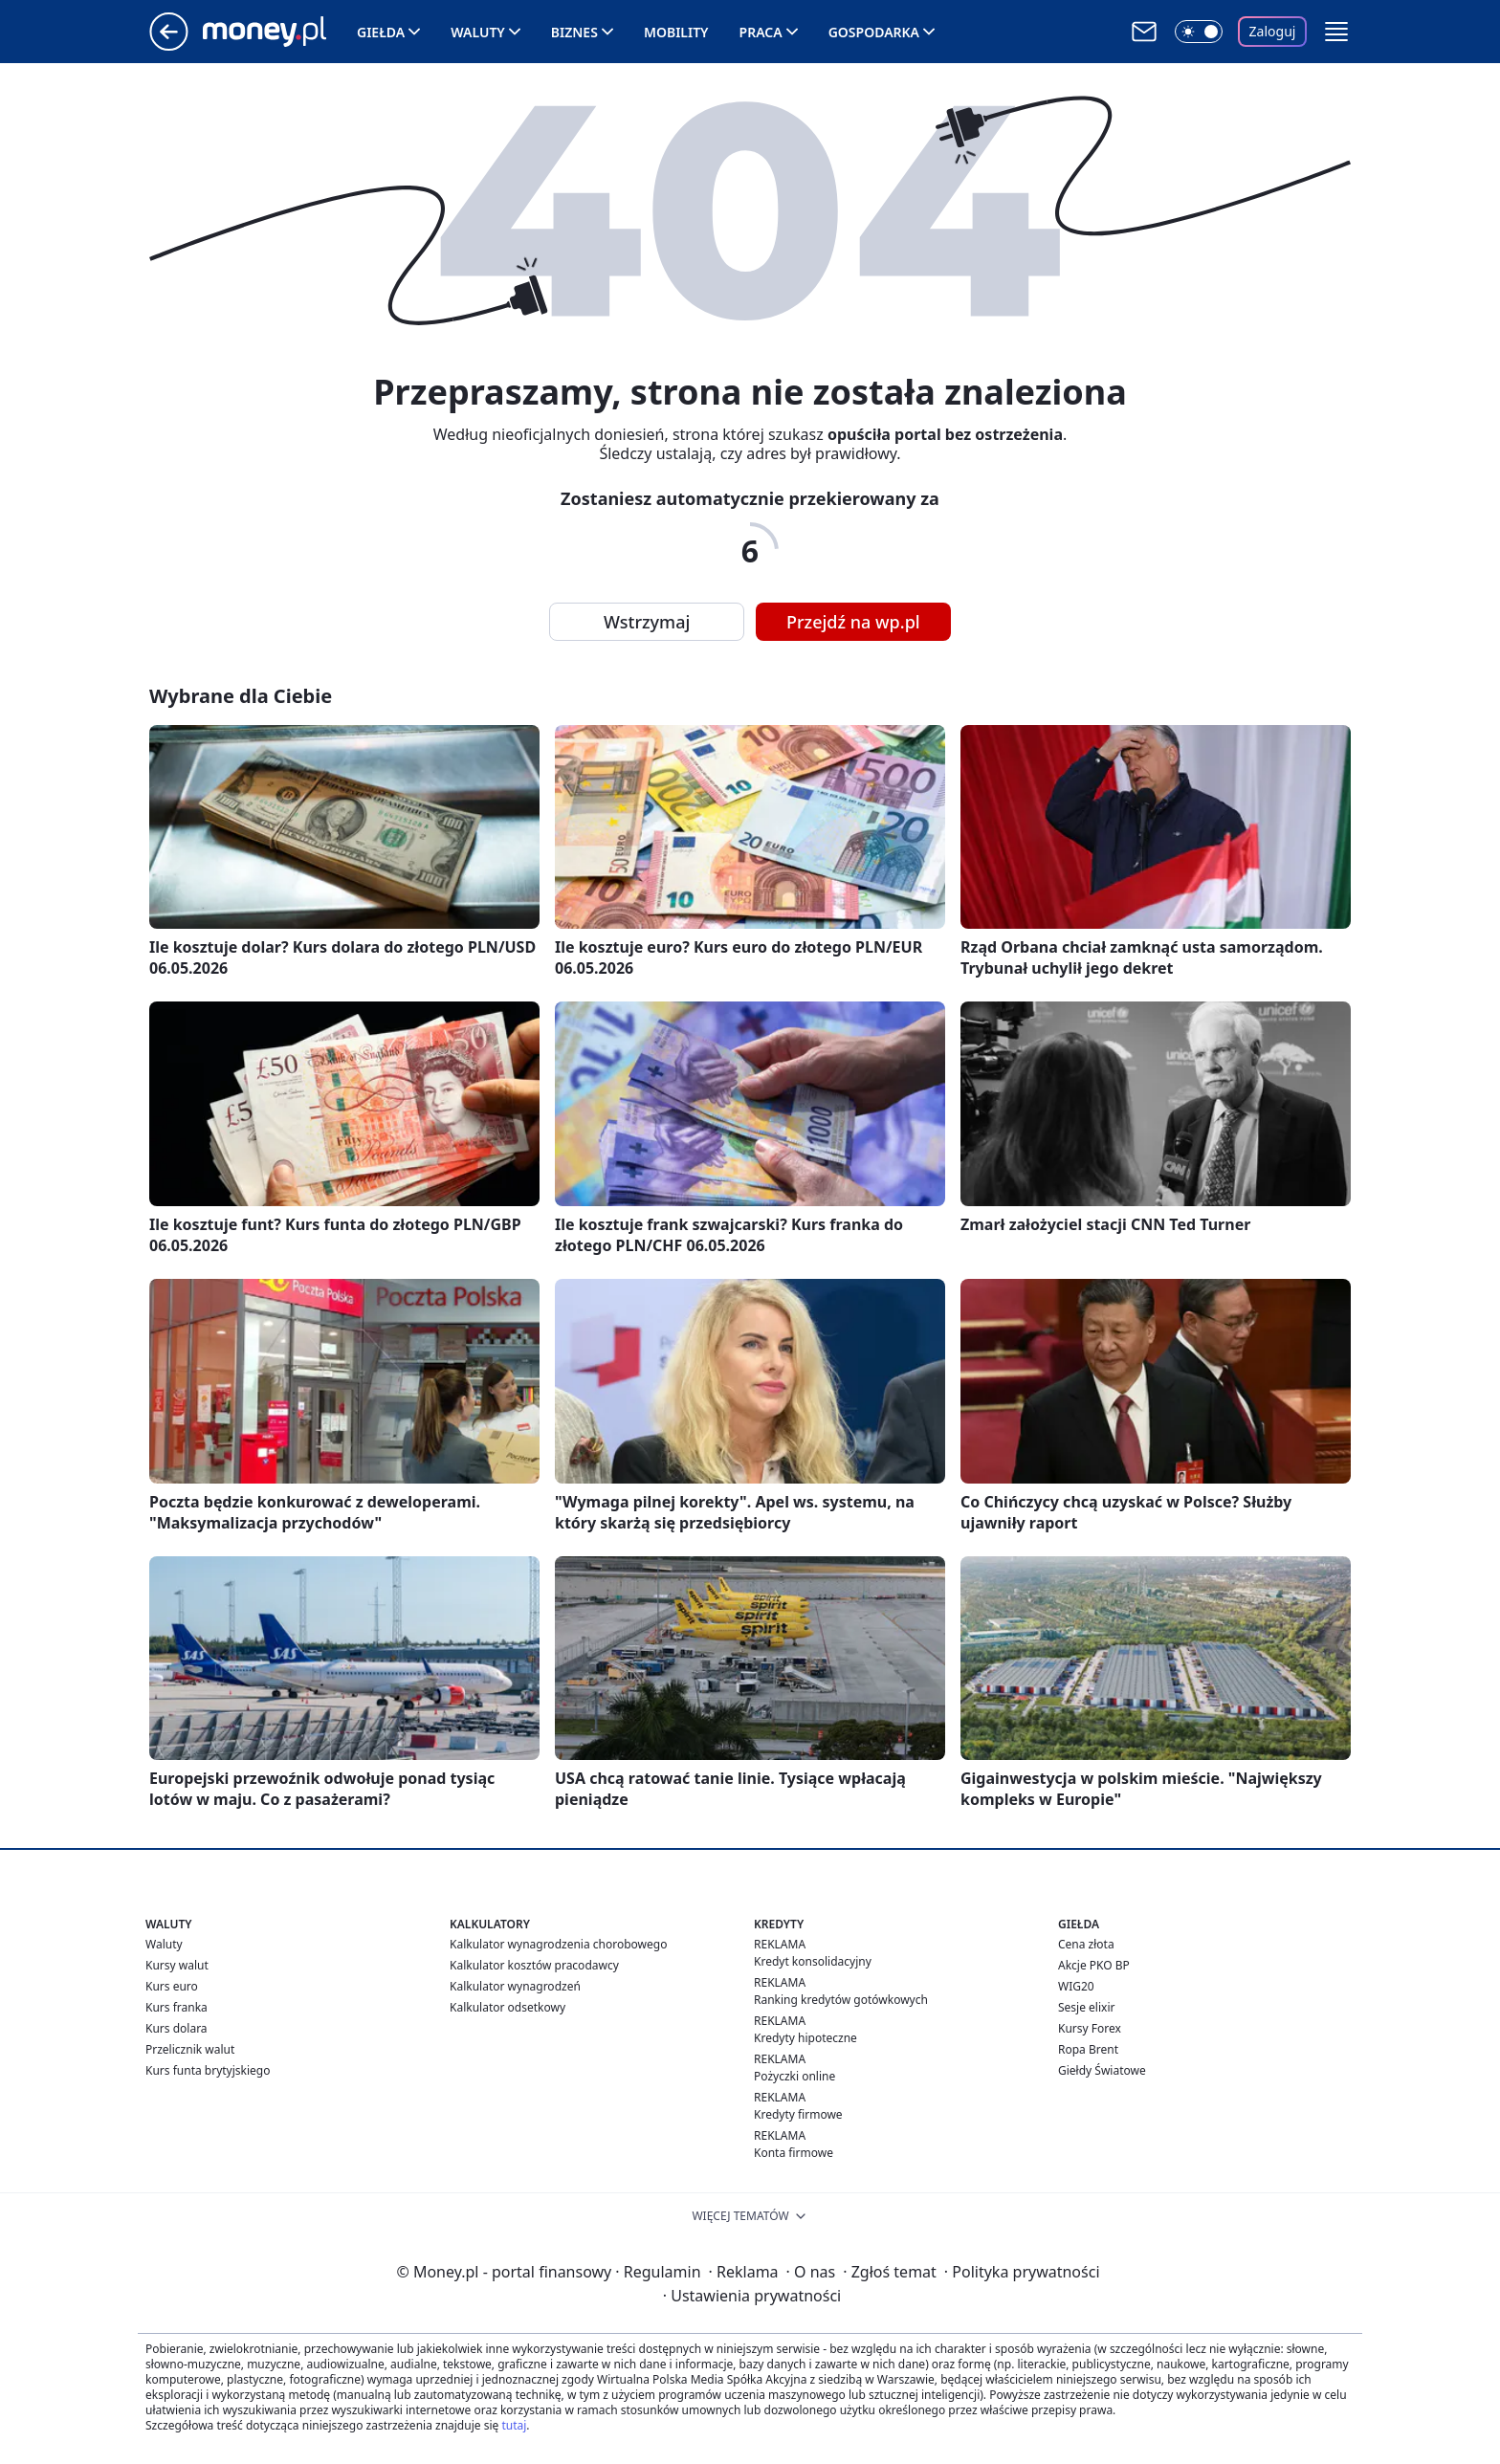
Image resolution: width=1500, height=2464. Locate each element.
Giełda (381, 32)
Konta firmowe (793, 2153)
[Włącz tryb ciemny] (1199, 31)
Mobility (676, 32)
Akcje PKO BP (1094, 1965)
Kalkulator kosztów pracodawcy (534, 1965)
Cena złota (1086, 1944)
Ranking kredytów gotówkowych (841, 1999)
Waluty (478, 32)
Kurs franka (176, 2007)
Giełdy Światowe (1102, 2070)
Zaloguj (1272, 31)
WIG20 (1076, 1986)
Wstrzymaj (647, 621)
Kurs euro (171, 1986)
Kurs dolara (176, 2028)
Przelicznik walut (189, 2049)
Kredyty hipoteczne (805, 2038)
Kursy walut (177, 1965)
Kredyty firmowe (798, 2114)
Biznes (574, 32)
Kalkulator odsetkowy (507, 2007)
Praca (761, 32)
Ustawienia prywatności (752, 2295)
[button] (1336, 31)
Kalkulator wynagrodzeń (515, 1986)
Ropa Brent (1088, 2049)
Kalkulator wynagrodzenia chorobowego (558, 1944)
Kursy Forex (1089, 2028)
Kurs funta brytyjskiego (207, 2070)
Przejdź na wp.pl (853, 621)
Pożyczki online (794, 2076)
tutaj (513, 2425)
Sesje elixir (1086, 2007)
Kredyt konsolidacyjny (812, 1961)
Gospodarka (873, 32)
